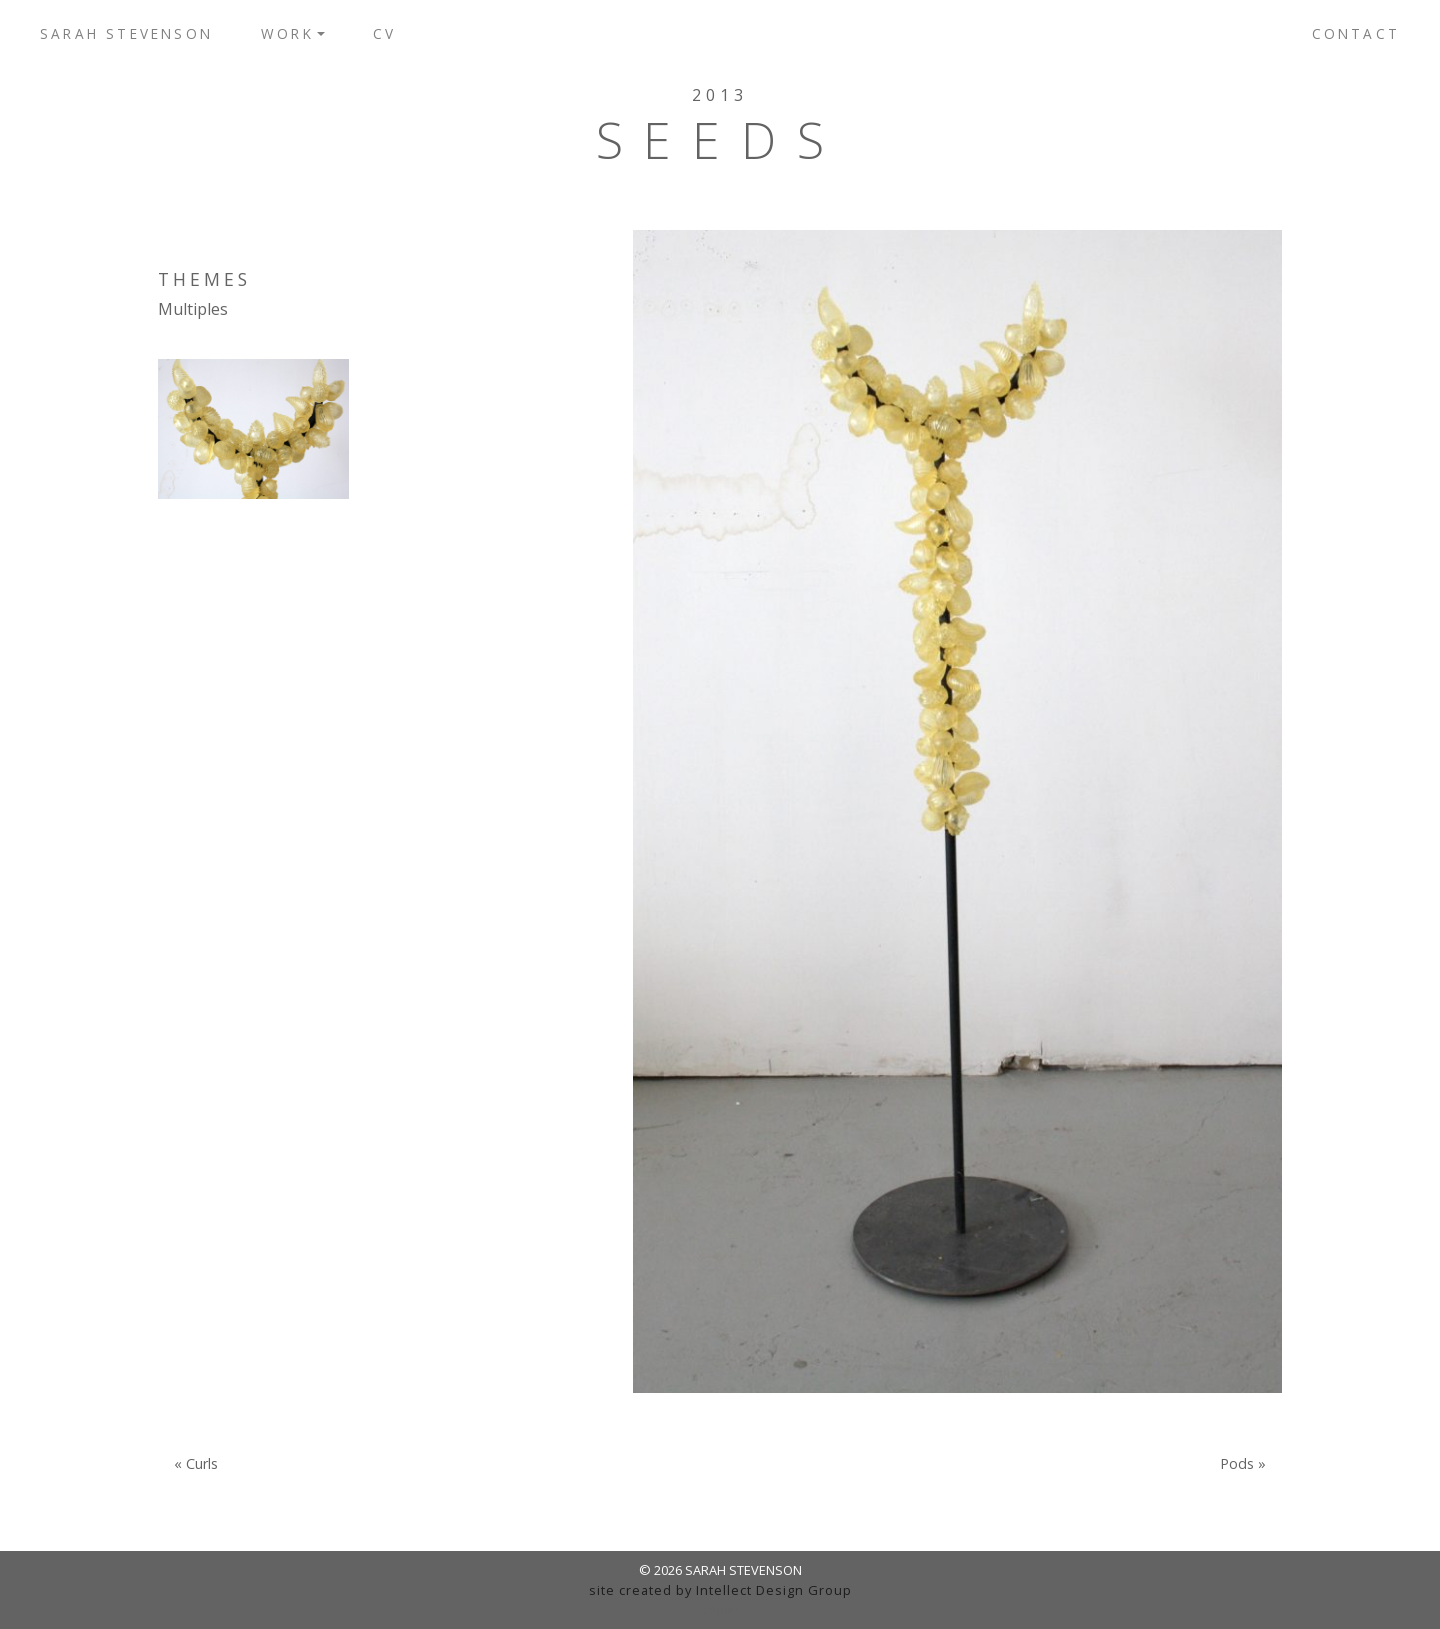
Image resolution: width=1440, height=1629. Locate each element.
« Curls (196, 1464)
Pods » (1243, 1464)
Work (287, 33)
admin (720, 1609)
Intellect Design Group (774, 1590)
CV (384, 33)
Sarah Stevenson (126, 33)
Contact (1356, 33)
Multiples (193, 309)
